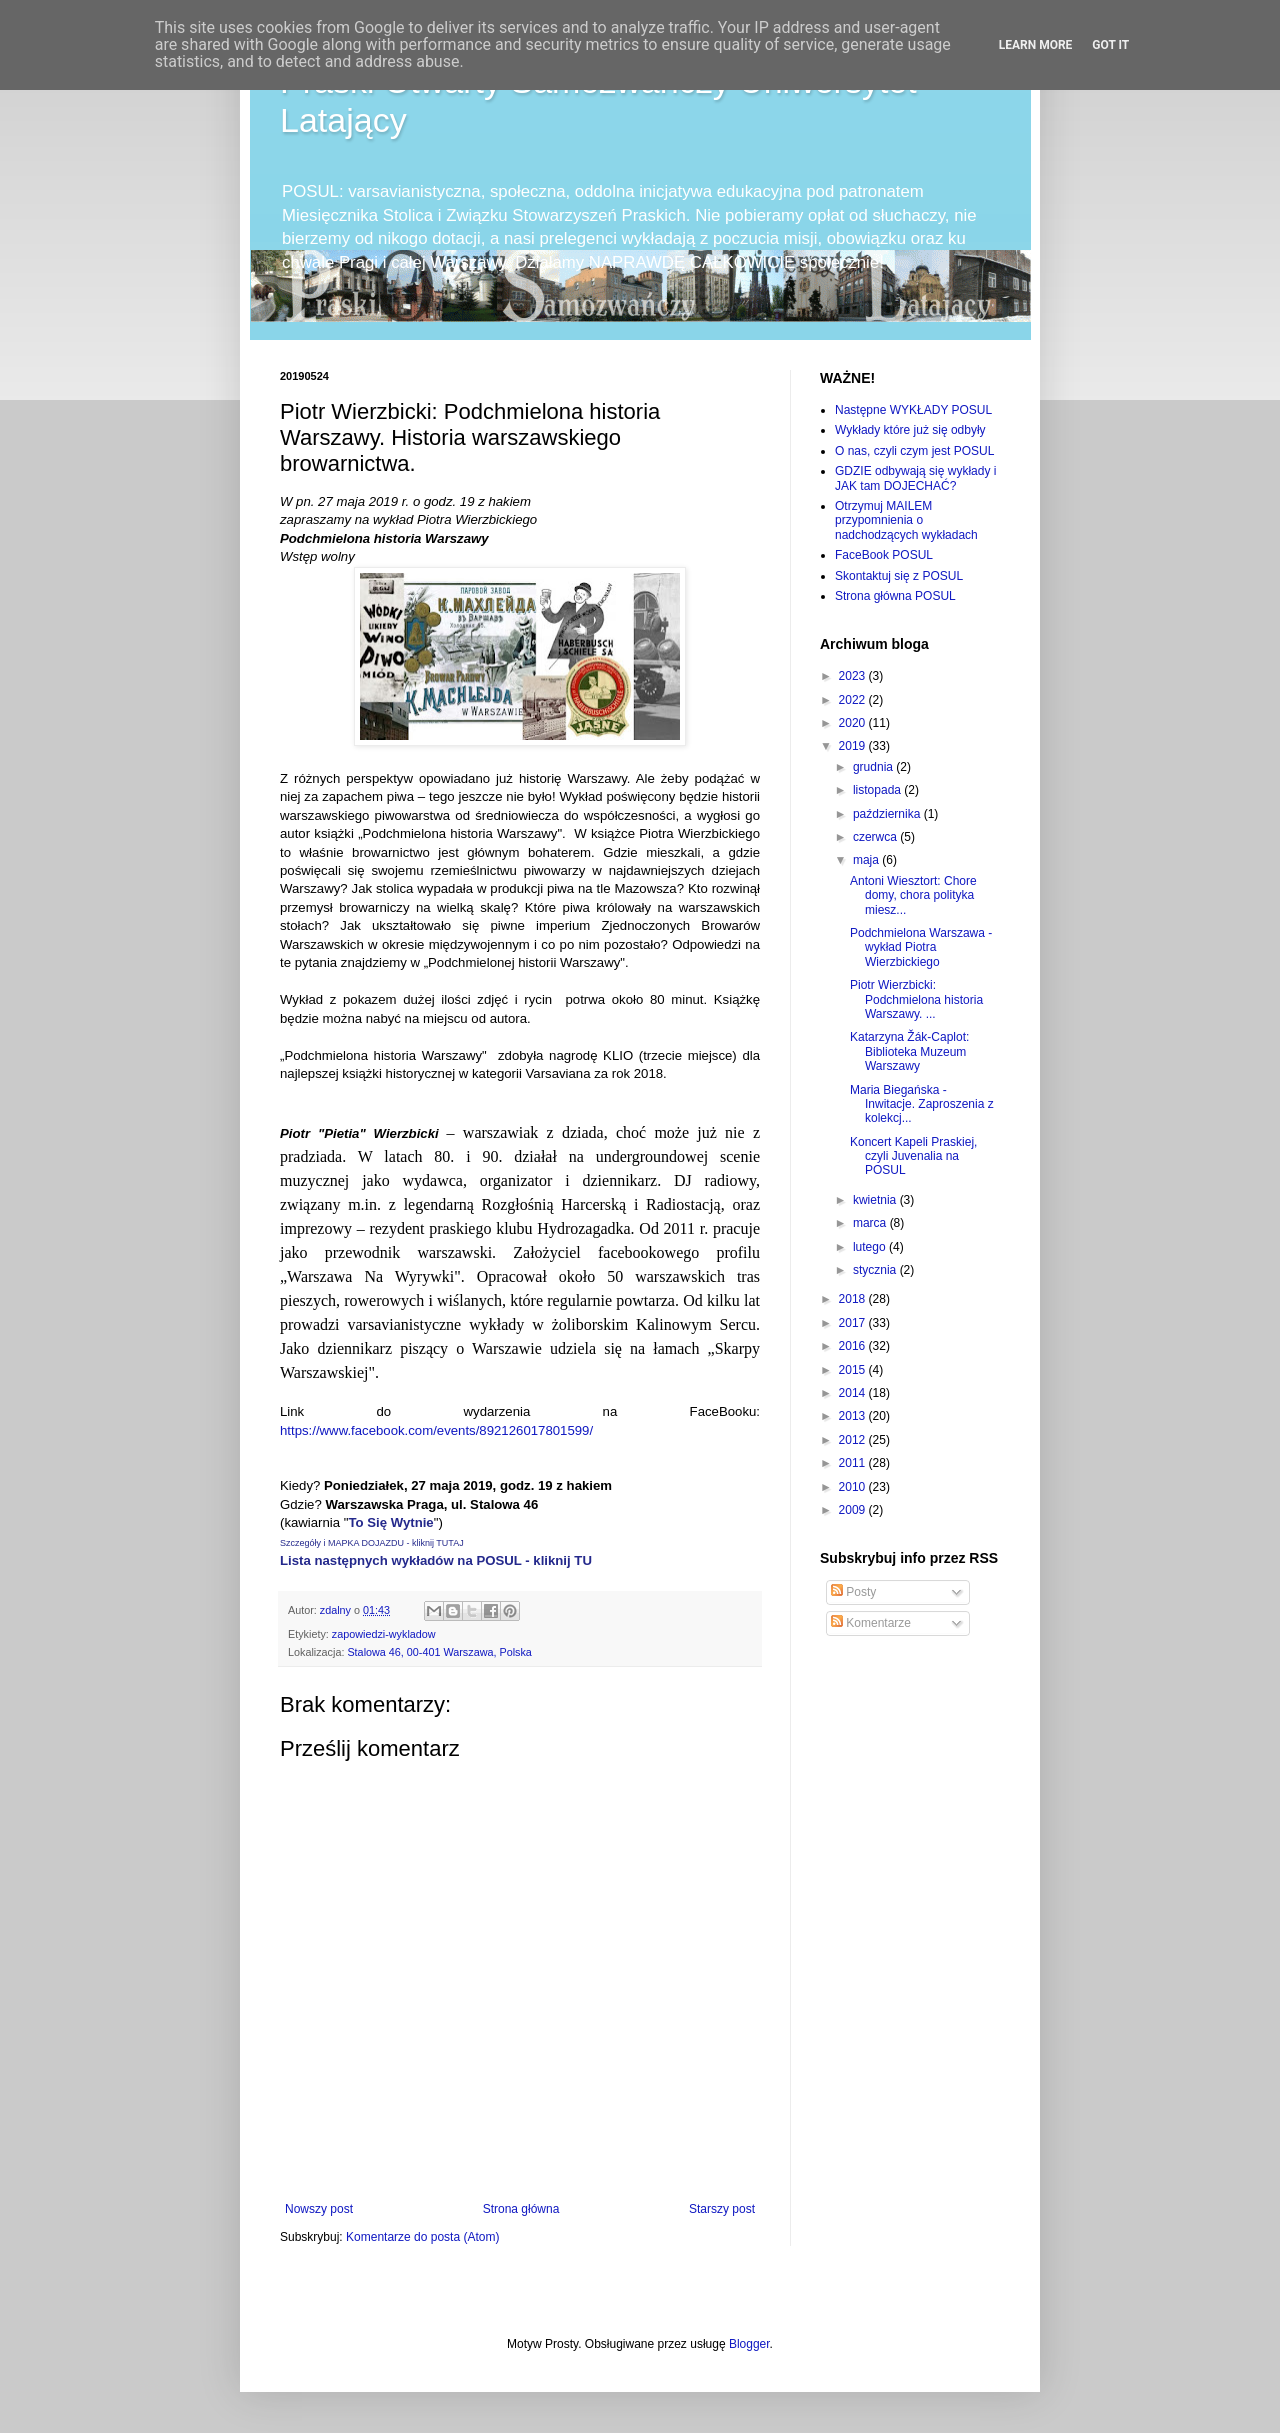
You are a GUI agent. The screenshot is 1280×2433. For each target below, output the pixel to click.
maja (867, 860)
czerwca (876, 837)
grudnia (874, 767)
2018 (854, 1299)
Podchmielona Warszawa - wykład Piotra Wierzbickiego (921, 947)
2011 (854, 1463)
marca (871, 1223)
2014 (854, 1393)
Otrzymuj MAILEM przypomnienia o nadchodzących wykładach (906, 520)
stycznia (876, 1270)
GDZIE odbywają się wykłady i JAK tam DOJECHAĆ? (915, 478)
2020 (854, 723)
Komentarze (871, 1623)
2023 (854, 676)
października (888, 814)
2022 (854, 700)
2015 (854, 1370)
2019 (854, 746)
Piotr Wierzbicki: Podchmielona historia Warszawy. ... (916, 999)
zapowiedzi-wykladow (384, 1634)
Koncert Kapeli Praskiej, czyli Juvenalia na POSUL (913, 1156)
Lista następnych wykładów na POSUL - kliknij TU (436, 1560)
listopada (878, 790)
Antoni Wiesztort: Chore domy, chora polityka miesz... (913, 895)
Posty (853, 1592)
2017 (854, 1323)
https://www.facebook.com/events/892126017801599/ (436, 1430)
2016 (854, 1346)
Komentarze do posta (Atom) (422, 2237)
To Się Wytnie (390, 1522)
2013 (854, 1416)
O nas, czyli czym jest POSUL (914, 451)
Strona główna (521, 2209)
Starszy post (722, 2209)
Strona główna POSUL (895, 596)
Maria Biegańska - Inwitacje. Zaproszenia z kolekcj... (922, 1104)
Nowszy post (319, 2209)
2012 (854, 1440)
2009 (854, 1510)
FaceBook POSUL (884, 555)
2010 (854, 1487)
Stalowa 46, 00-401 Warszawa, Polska (439, 1652)
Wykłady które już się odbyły (910, 430)
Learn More (1036, 45)
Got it (1110, 45)
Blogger (749, 2344)
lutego (871, 1247)
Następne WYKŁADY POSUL (913, 410)
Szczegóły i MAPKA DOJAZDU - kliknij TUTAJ (372, 1543)
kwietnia (876, 1200)
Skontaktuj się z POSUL (899, 576)
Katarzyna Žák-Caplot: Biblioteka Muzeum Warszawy (909, 1051)
